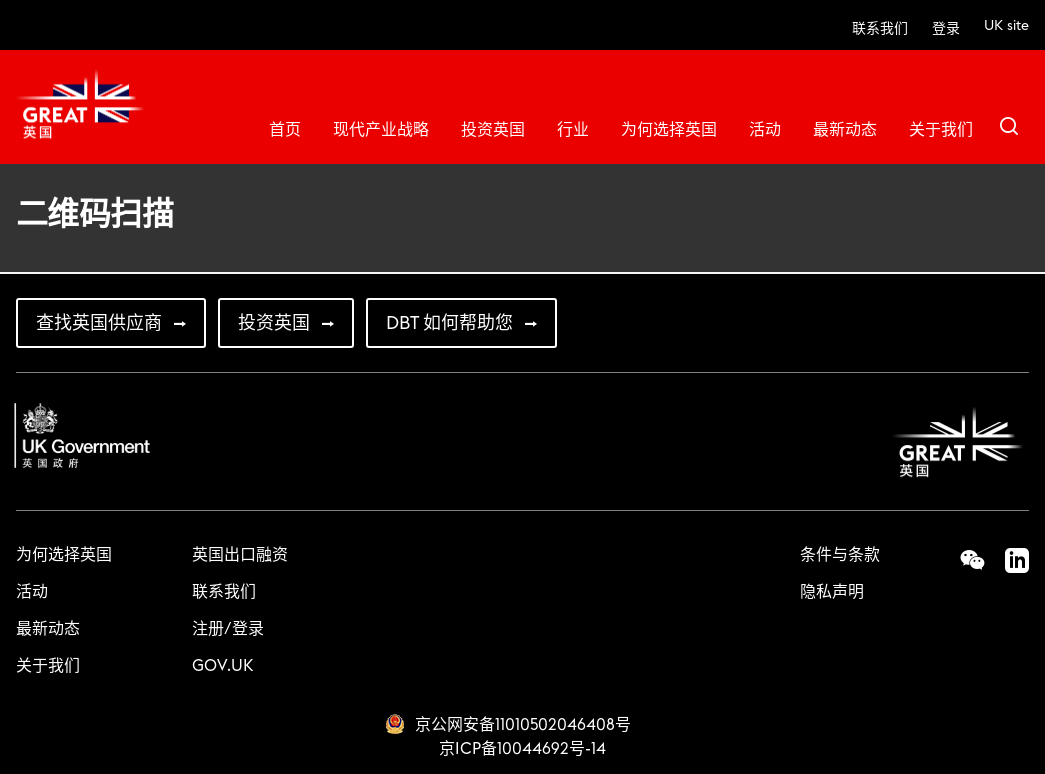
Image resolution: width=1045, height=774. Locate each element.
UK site (1006, 26)
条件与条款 (840, 555)
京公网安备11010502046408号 (523, 725)
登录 (946, 29)
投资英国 (493, 130)
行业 (573, 130)
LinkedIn (1007, 560)
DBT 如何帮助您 (449, 323)
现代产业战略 (381, 130)
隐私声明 (832, 592)
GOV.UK (222, 666)
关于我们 (941, 130)
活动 (765, 130)
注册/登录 (228, 629)
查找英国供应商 (99, 323)
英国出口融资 (240, 555)
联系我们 (880, 29)
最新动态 (845, 130)
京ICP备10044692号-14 (522, 749)
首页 (285, 130)
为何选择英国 (669, 130)
